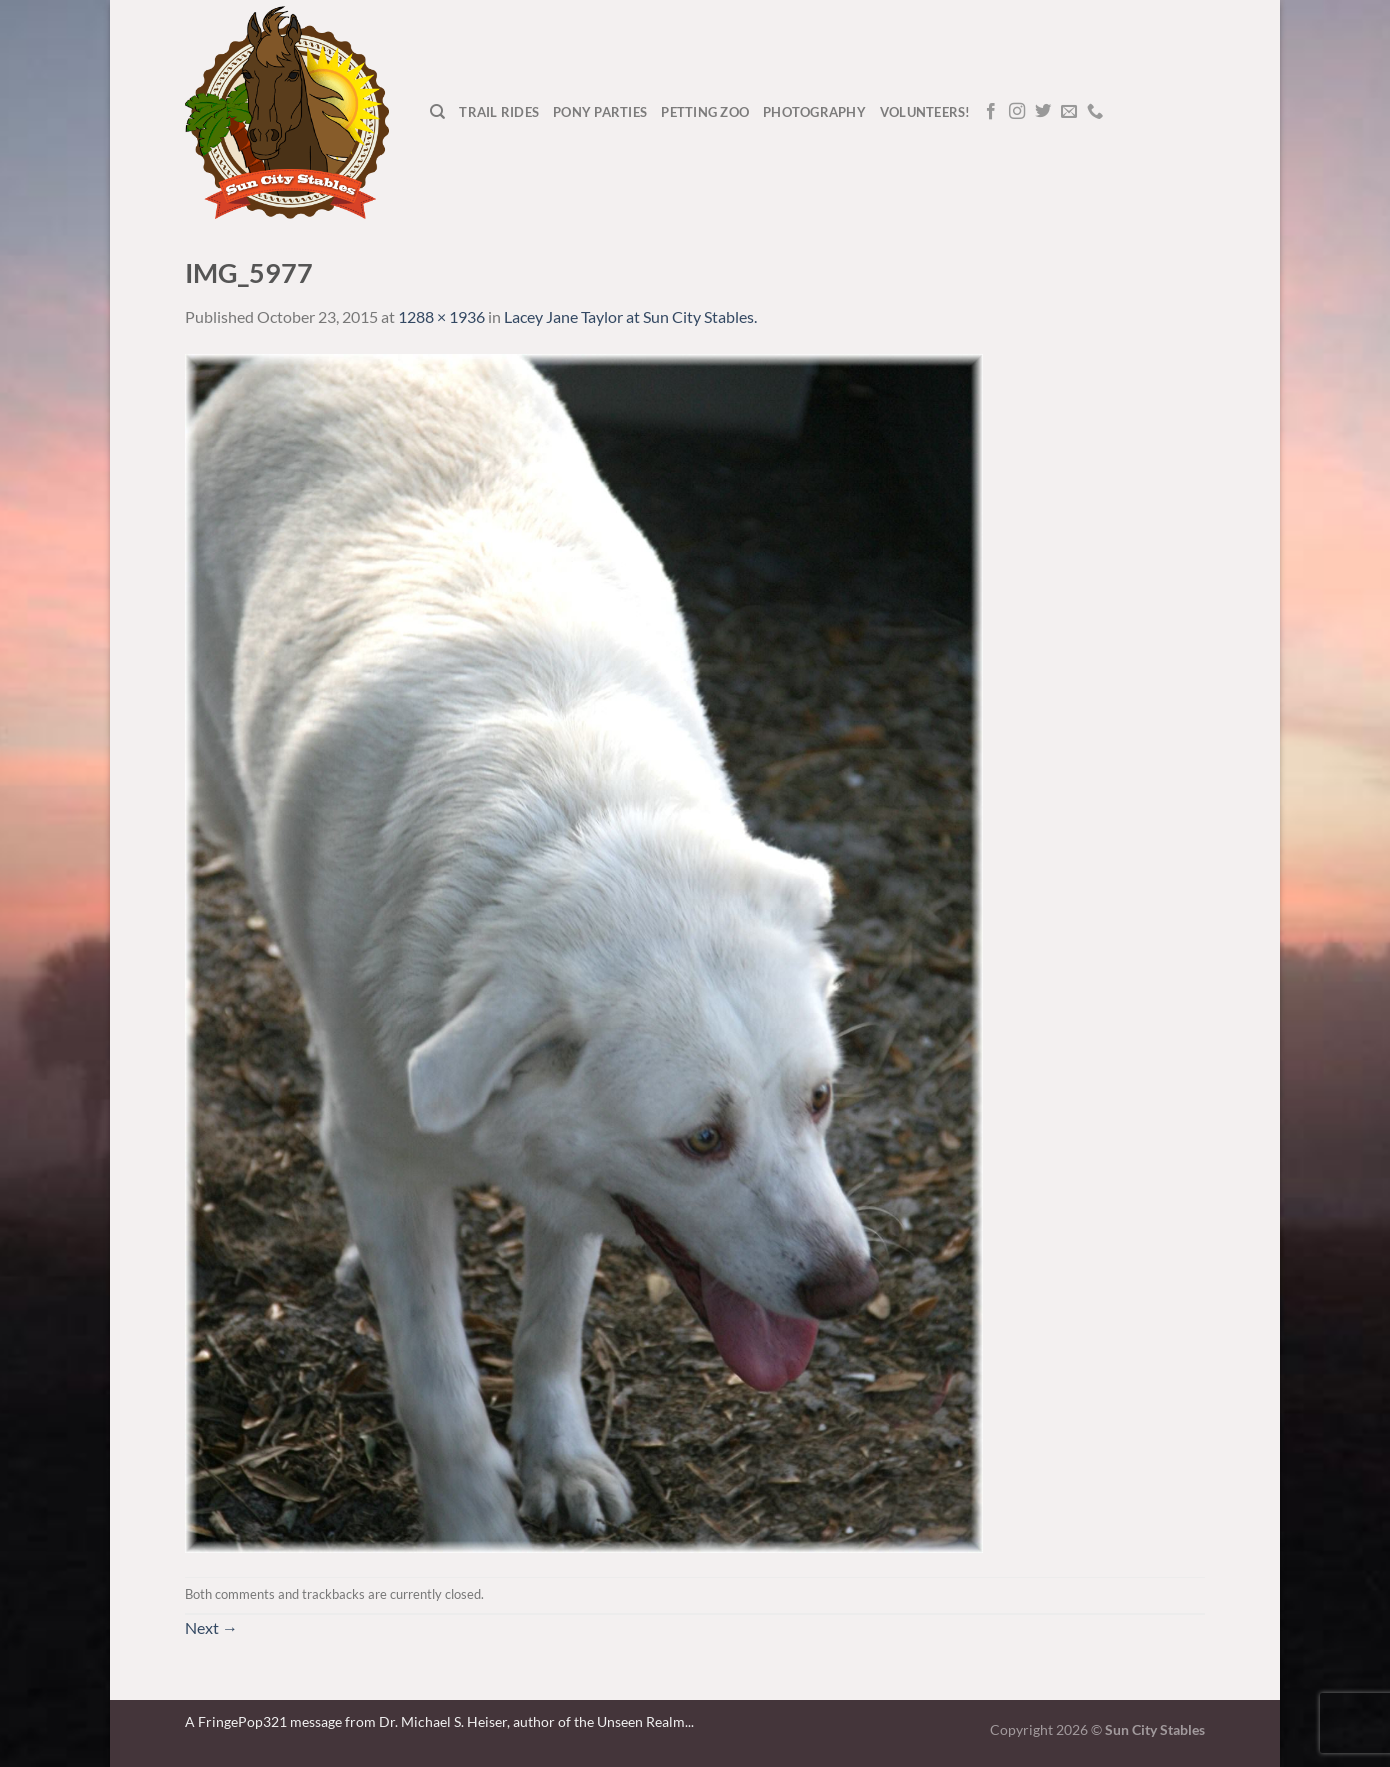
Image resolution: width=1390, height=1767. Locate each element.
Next (211, 1627)
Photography (814, 112)
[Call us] (1095, 112)
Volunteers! (925, 112)
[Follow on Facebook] (991, 112)
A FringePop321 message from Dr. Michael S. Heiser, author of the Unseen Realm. (436, 1721)
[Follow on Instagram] (1017, 112)
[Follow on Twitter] (1043, 112)
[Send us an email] (1069, 112)
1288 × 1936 (441, 316)
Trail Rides (499, 112)
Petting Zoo (705, 112)
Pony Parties (600, 112)
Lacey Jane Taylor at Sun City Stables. (630, 316)
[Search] (437, 112)
